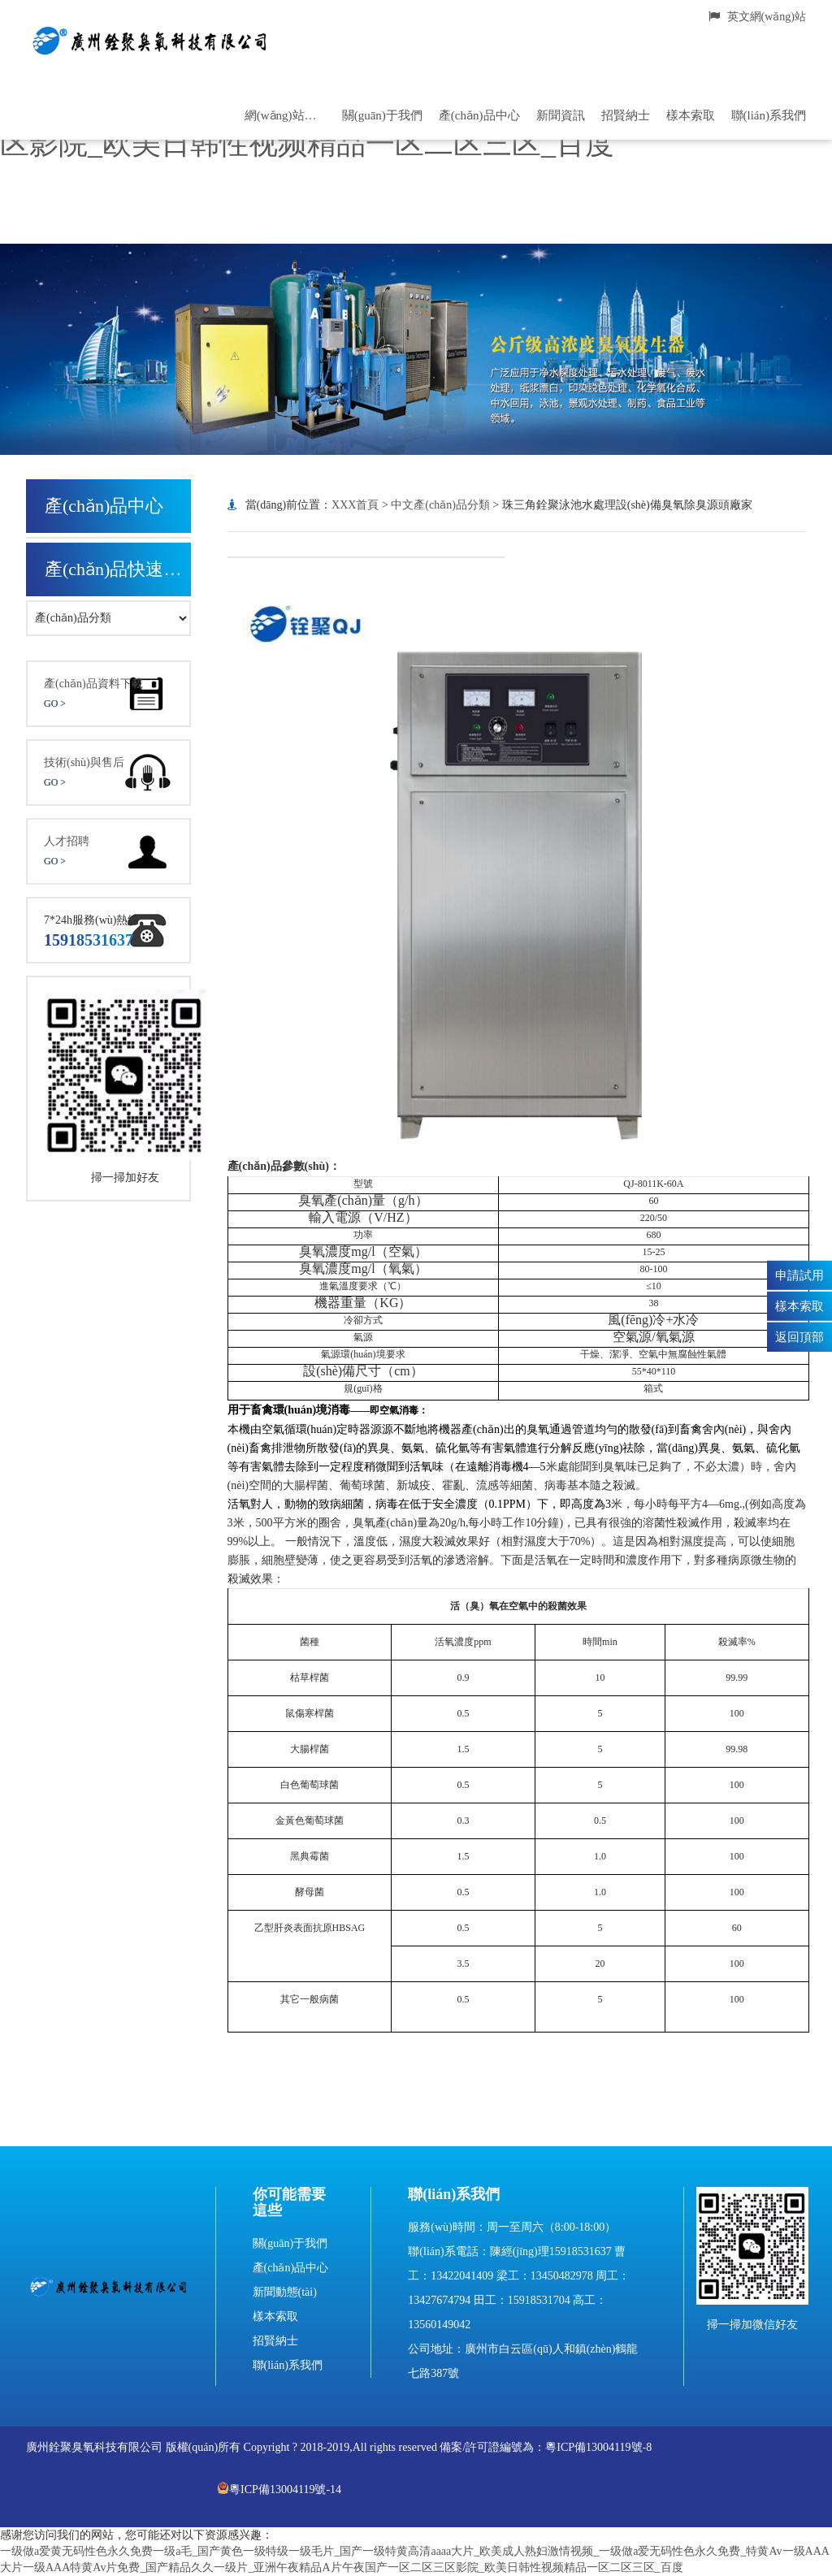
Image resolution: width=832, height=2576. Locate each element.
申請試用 (799, 1274)
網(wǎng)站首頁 (285, 115)
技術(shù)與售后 (108, 774)
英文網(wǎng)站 (757, 17)
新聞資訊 (560, 115)
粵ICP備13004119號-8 (598, 2447)
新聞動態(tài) (285, 2292)
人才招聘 (108, 853)
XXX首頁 (355, 505)
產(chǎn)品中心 (479, 115)
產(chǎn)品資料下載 (108, 695)
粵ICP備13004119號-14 (279, 2489)
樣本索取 (690, 115)
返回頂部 (799, 1336)
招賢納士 (625, 115)
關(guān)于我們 (382, 115)
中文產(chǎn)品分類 (440, 505)
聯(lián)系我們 (768, 115)
